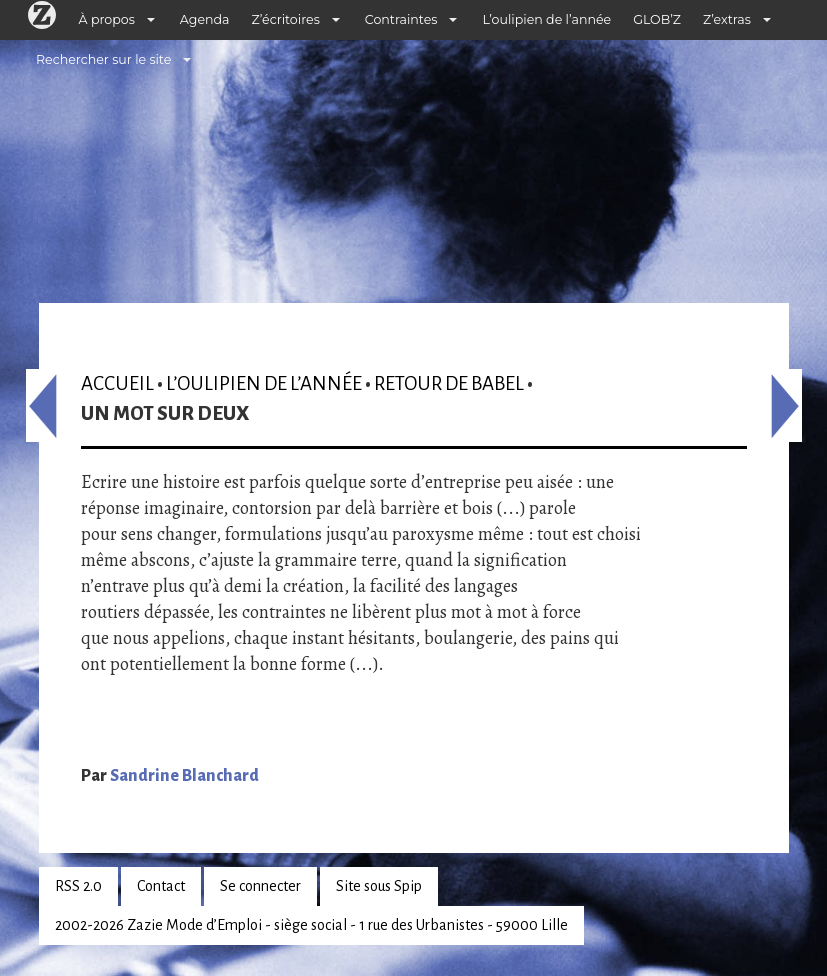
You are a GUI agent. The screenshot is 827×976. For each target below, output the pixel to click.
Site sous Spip (379, 886)
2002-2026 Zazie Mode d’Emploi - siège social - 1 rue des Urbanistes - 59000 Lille (311, 925)
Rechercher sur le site (103, 59)
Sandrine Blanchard (184, 776)
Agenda (205, 19)
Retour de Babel (449, 383)
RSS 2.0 (78, 886)
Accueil (117, 383)
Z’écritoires (286, 19)
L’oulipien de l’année (546, 19)
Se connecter (260, 886)
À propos (107, 19)
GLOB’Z (657, 19)
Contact (161, 886)
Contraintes (401, 19)
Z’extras (727, 19)
